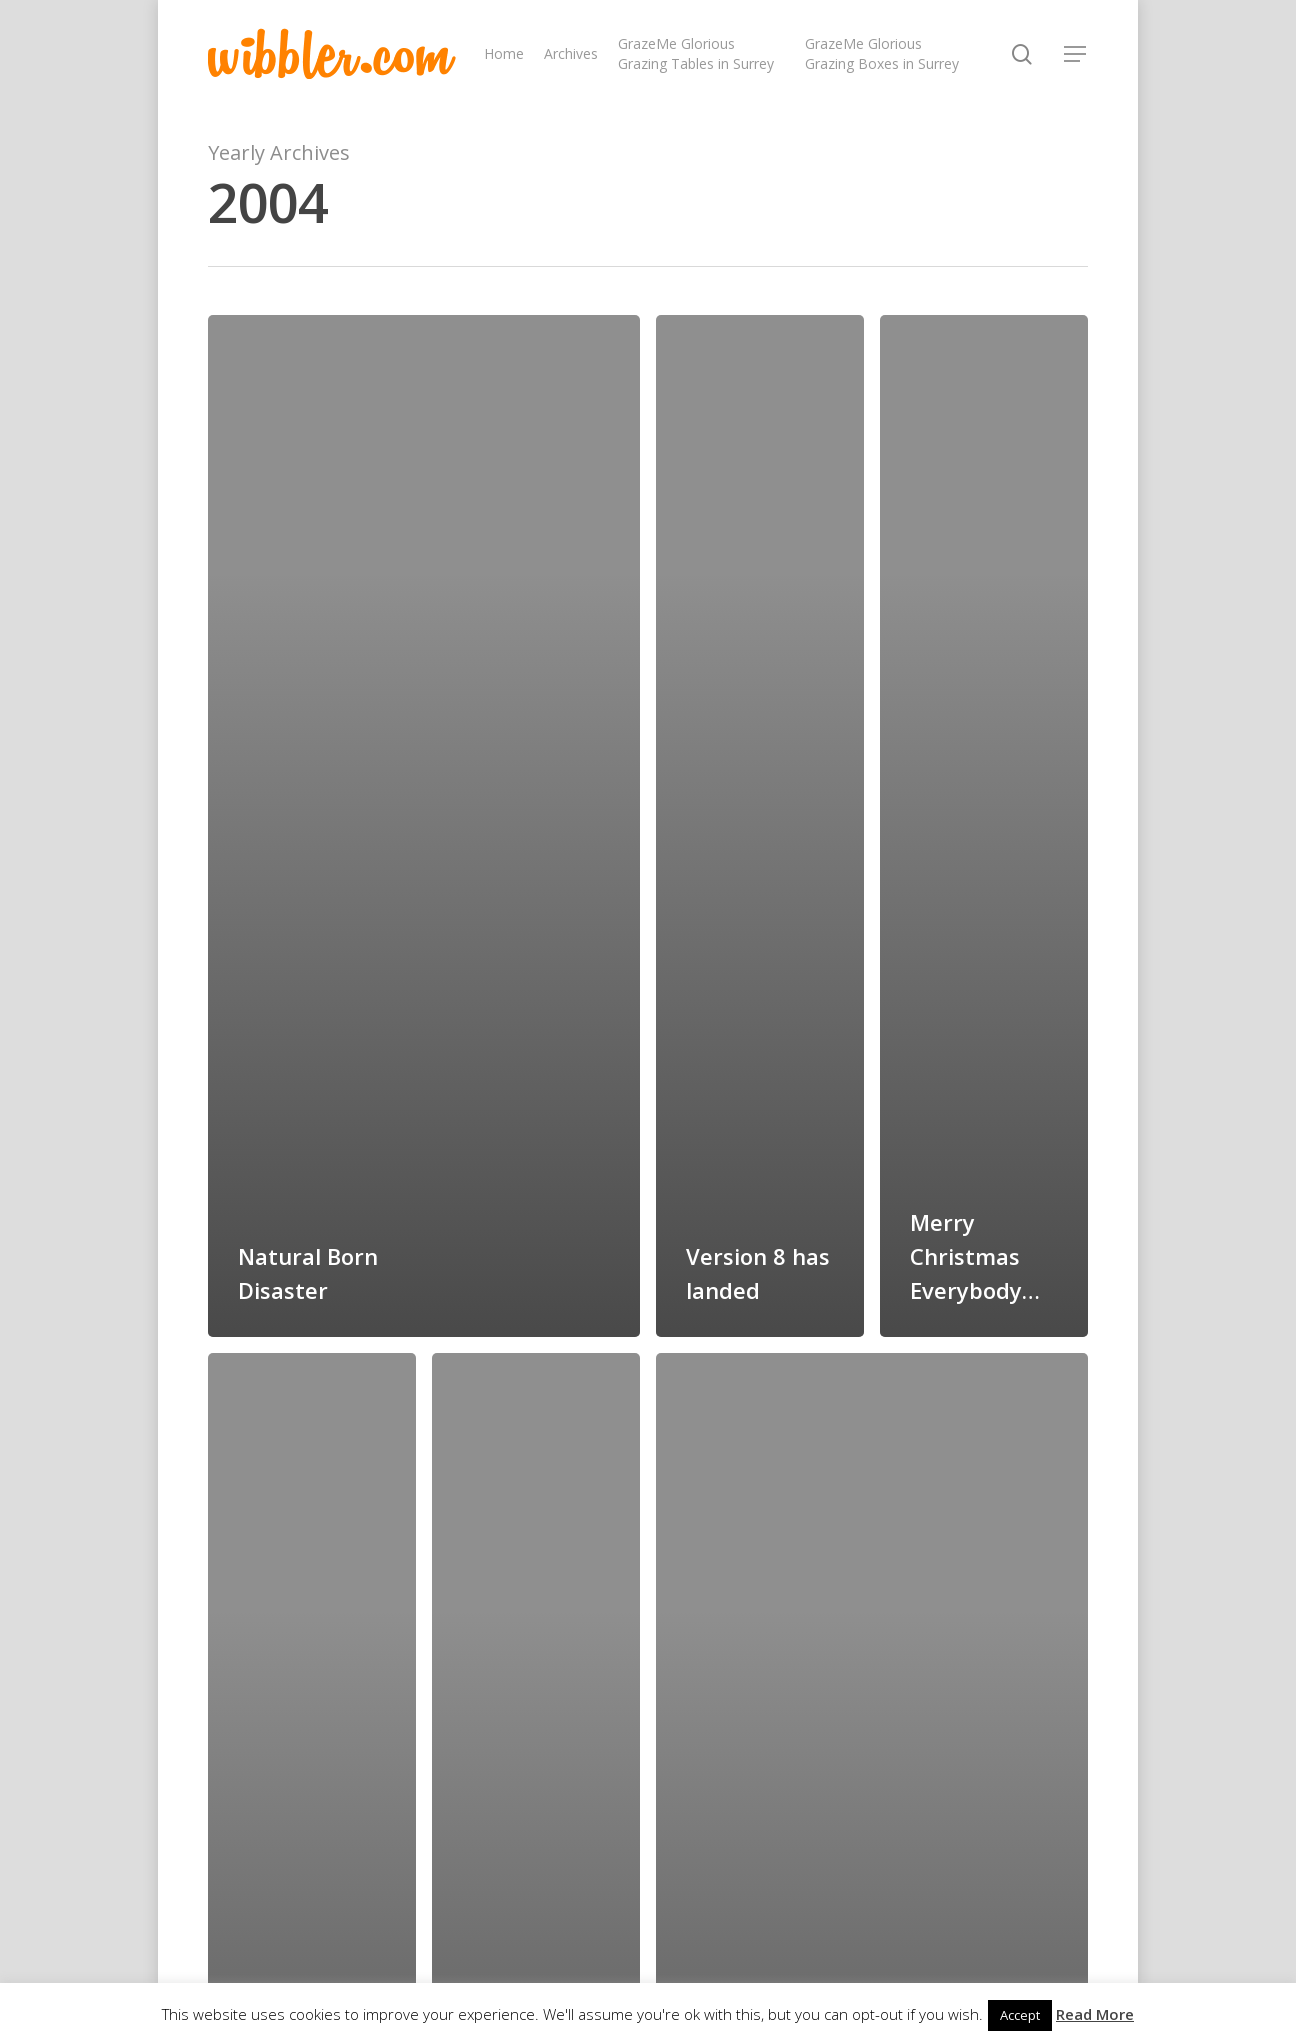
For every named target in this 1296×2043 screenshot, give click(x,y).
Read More (1095, 2014)
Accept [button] (1020, 2015)
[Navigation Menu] (1076, 54)
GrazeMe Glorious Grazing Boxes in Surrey (882, 53)
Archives (571, 53)
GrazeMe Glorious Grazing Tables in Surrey (696, 53)
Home (504, 53)
